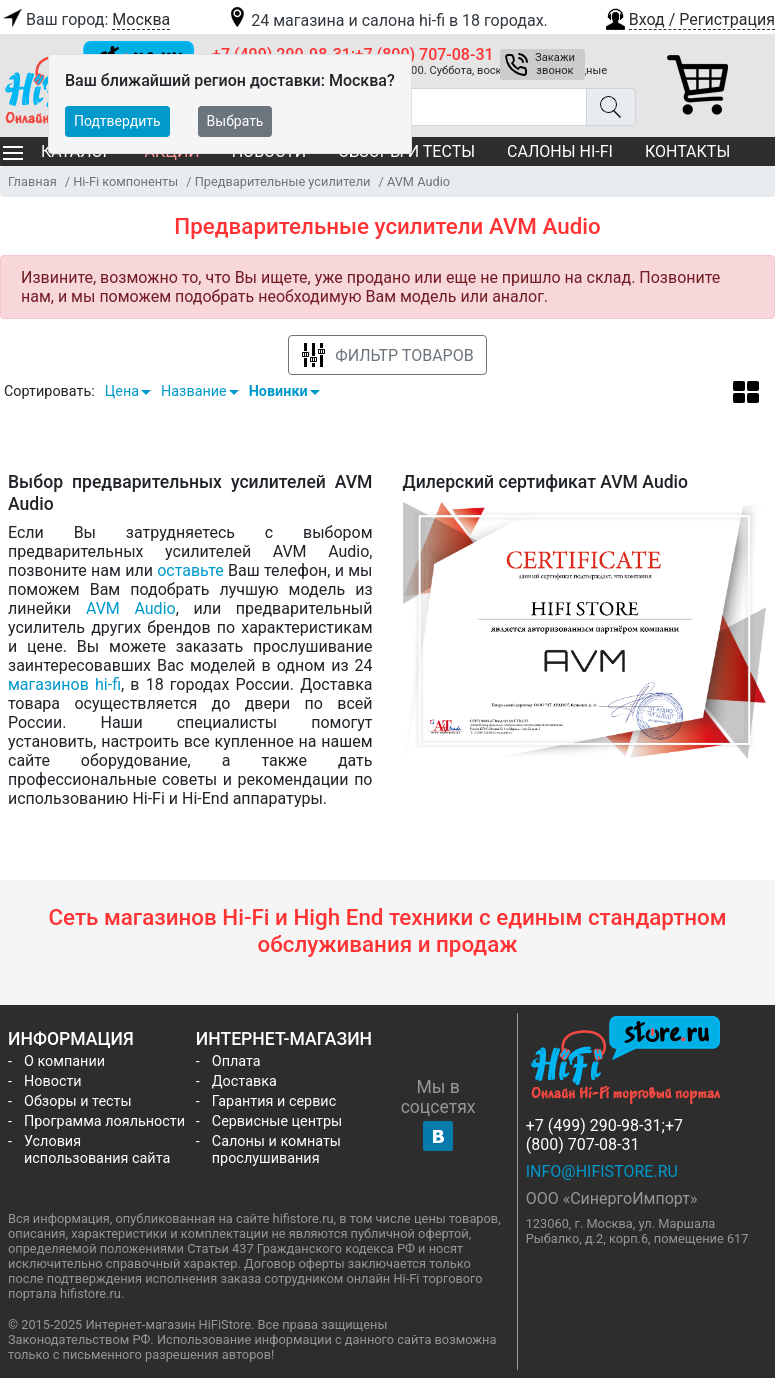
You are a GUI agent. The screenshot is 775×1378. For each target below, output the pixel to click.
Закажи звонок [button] (555, 64)
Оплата (236, 1061)
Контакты (687, 151)
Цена (122, 391)
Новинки (278, 391)
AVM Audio (131, 608)
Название (194, 391)
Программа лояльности (104, 1121)
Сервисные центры (277, 1121)
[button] (689, 17)
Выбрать (235, 121)
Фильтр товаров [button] (387, 355)
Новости (53, 1081)
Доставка (244, 1081)
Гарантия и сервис (274, 1101)
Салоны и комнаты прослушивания (276, 1150)
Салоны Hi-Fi (560, 151)
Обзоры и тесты (78, 1101)
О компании (64, 1061)
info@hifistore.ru (602, 1171)
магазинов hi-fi (64, 684)
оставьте (190, 570)
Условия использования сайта (97, 1150)
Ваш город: (85, 20)
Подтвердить (117, 121)
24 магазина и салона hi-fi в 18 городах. (386, 20)
